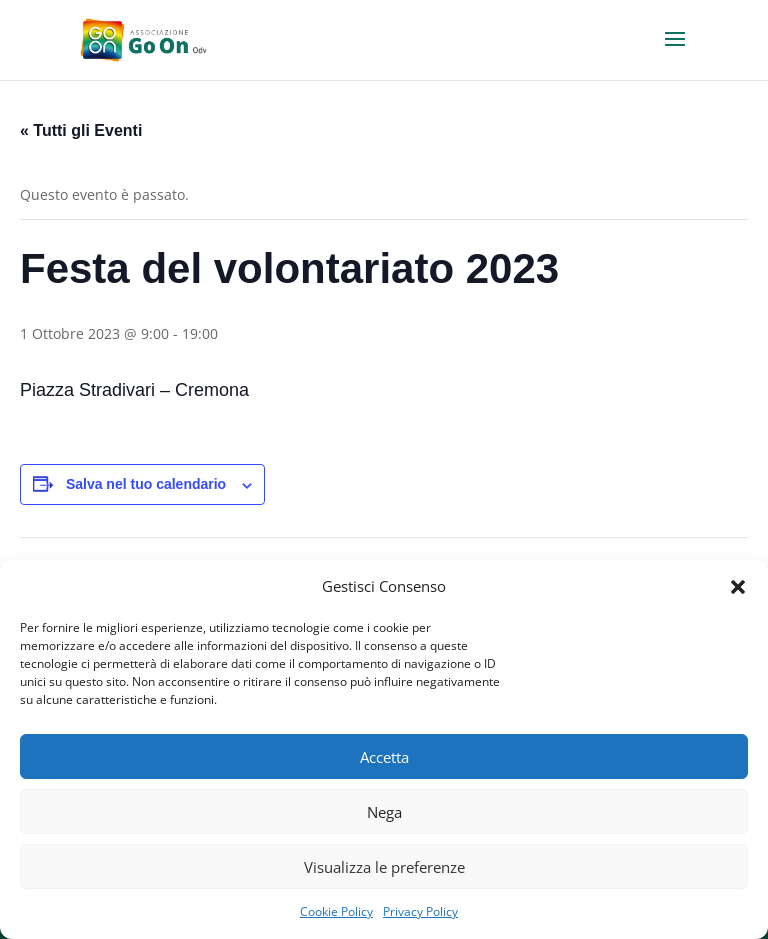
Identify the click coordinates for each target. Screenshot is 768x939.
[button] (738, 587)
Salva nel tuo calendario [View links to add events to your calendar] (146, 484)
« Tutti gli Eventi (81, 130)
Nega (384, 812)
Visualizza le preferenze (384, 867)
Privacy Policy (420, 911)
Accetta (384, 757)
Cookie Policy (336, 911)
